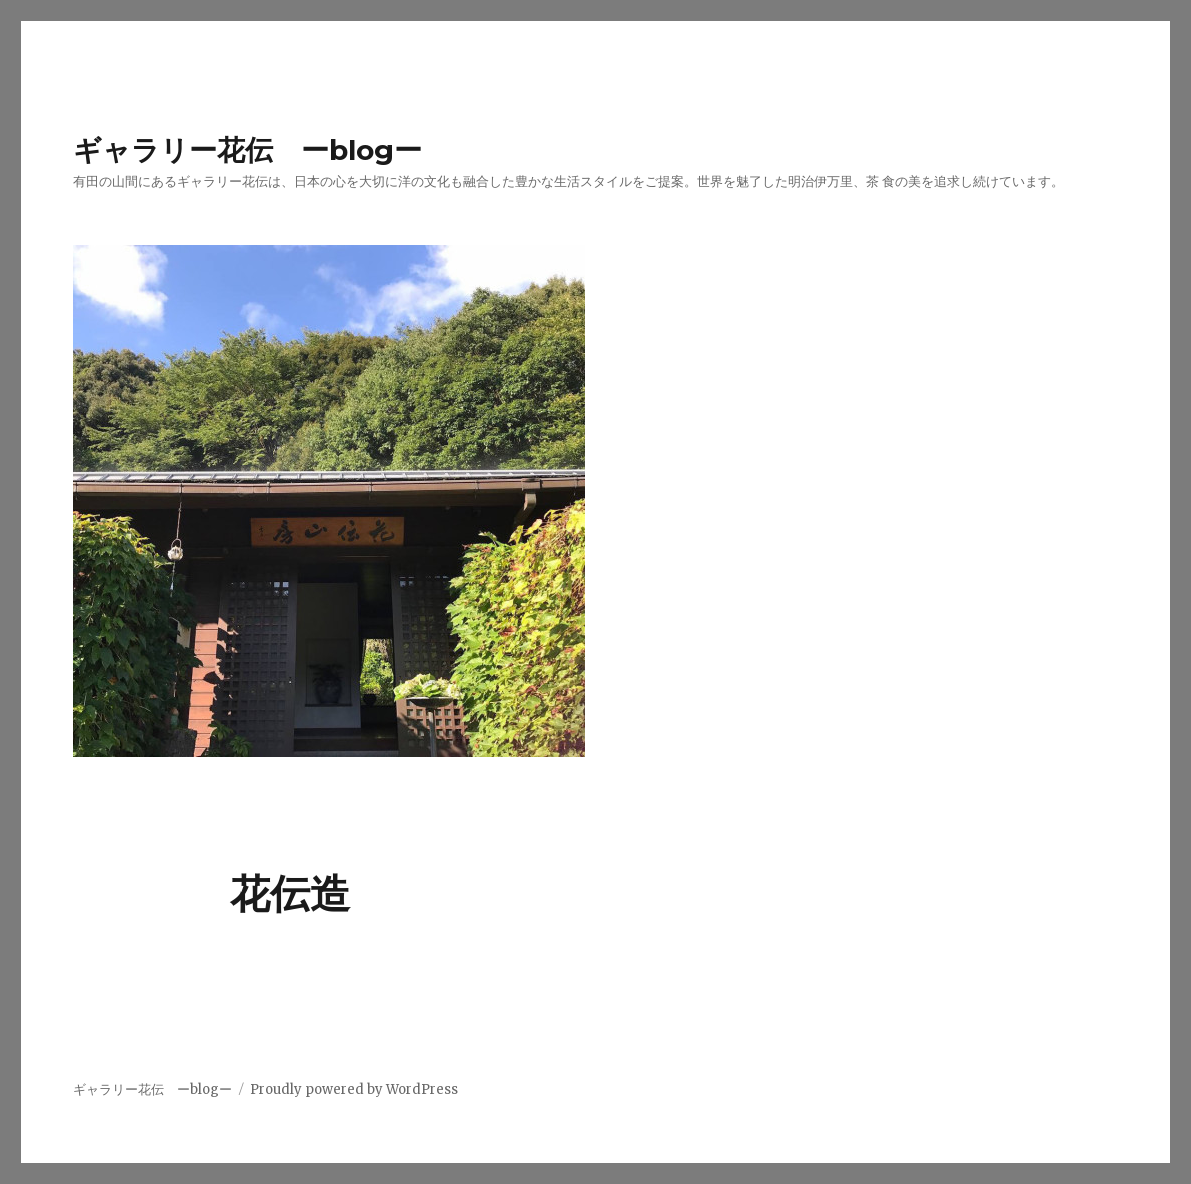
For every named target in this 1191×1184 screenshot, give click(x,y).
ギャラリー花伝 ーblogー (247, 150)
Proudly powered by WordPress (354, 1089)
